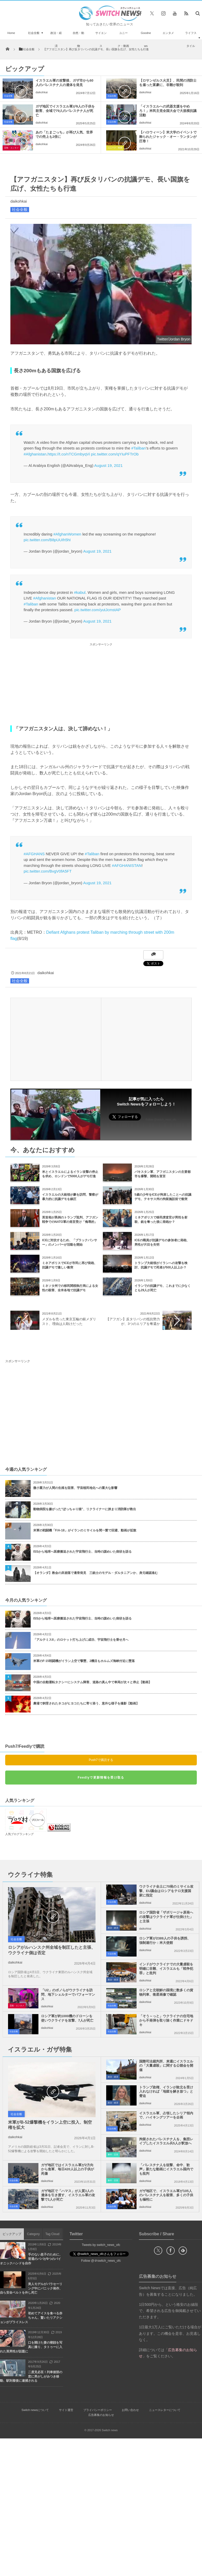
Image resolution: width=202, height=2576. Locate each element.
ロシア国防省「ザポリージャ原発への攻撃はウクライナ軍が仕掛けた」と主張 (166, 1916)
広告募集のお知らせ (101, 2414)
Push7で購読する (101, 1760)
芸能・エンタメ (11, 148)
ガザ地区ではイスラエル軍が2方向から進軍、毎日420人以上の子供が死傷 (67, 2169)
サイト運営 (66, 2409)
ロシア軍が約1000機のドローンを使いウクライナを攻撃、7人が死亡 (67, 2018)
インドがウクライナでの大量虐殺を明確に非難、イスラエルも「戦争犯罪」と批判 (166, 1968)
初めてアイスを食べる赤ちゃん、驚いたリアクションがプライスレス (31, 2317)
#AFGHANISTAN (127, 865)
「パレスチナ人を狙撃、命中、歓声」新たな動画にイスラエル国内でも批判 (166, 2169)
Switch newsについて (35, 2409)
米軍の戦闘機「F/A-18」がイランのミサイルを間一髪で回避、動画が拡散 (84, 1530)
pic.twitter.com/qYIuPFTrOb (115, 454)
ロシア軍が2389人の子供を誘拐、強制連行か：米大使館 (165, 1940)
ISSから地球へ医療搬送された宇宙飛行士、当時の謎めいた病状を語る (82, 1551)
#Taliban (138, 448)
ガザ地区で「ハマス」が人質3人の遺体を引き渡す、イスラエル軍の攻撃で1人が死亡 (68, 2195)
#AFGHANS (34, 854)
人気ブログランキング (19, 1834)
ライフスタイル (191, 39)
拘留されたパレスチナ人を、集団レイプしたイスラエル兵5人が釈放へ (166, 2141)
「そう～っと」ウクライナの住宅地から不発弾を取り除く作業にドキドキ (166, 2020)
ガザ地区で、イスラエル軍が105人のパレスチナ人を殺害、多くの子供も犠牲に (166, 2195)
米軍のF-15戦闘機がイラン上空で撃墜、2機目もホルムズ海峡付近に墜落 (84, 1661)
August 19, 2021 (108, 465)
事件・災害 (113, 2154)
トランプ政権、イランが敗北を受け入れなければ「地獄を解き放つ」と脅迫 (166, 2091)
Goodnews (146, 39)
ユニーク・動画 (123, 39)
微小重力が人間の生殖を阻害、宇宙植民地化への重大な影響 (75, 1488)
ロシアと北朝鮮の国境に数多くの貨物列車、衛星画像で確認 (166, 1992)
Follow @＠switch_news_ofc (101, 2261)
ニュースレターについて (164, 2409)
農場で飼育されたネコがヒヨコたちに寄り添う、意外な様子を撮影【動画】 (86, 1703)
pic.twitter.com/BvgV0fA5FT (48, 871)
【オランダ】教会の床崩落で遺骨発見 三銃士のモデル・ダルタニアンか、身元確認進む (95, 1573)
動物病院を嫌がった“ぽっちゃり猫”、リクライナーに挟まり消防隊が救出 (86, 1509)
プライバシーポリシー (97, 2409)
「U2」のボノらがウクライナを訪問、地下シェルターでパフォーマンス (68, 1994)
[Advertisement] (101, 684)
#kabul (79, 592)
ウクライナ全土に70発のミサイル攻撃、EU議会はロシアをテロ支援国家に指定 (166, 1891)
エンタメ (168, 32)
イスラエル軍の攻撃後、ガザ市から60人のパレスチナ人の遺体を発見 (64, 83)
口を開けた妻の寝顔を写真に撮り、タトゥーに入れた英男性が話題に (31, 2347)
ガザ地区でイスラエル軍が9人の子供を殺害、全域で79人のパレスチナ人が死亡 (65, 110)
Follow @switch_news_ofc (161, 1119)
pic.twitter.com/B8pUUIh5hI (47, 540)
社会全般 (33, 32)
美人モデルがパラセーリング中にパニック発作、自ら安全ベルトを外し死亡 (31, 2288)
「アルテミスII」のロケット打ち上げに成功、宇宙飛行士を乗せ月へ (81, 1640)
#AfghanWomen (67, 534)
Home (11, 32)
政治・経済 (56, 39)
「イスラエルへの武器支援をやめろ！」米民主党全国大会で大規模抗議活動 (168, 110)
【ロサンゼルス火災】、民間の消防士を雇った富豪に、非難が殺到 (168, 83)
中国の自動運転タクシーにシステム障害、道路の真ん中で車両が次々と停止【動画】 (92, 1682)
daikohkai (42, 92)
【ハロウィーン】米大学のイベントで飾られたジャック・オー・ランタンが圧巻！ (168, 136)
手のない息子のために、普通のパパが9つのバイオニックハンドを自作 (31, 2259)
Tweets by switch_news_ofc (101, 2245)
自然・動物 (78, 39)
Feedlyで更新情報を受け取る (101, 1777)
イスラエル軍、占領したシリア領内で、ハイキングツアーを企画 (166, 2115)
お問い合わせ (130, 2409)
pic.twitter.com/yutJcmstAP (98, 610)
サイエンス (101, 39)
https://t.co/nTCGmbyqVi (69, 454)
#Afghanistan (35, 454)
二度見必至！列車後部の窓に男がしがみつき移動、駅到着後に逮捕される (31, 2376)
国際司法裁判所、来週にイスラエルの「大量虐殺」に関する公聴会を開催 (166, 2065)
